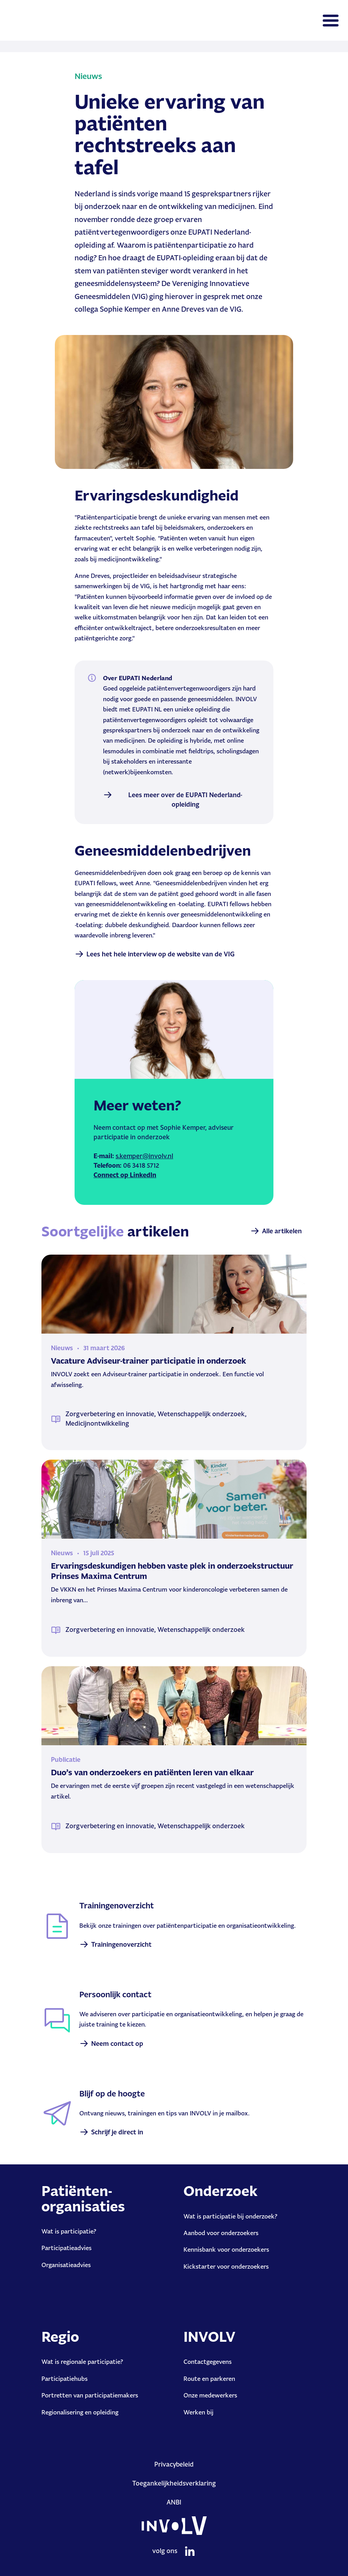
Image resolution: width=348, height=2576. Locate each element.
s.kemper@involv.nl (144, 1156)
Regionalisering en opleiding (79, 2412)
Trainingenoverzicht (121, 1944)
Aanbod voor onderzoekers (220, 2232)
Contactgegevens (207, 2361)
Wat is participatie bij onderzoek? (230, 2216)
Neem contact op (117, 2043)
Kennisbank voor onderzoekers (226, 2249)
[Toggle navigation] (331, 20)
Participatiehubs (64, 2378)
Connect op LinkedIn (125, 1175)
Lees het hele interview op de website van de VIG (160, 954)
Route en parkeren (209, 2378)
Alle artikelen (282, 1231)
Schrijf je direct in (117, 2132)
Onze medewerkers (210, 2395)
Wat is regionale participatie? (82, 2361)
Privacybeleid (174, 2464)
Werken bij (198, 2412)
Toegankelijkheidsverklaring (174, 2483)
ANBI (174, 2502)
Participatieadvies (66, 2247)
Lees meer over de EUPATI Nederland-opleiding (185, 799)
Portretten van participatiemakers (89, 2395)
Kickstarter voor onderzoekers (226, 2266)
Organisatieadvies (66, 2264)
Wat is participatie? (68, 2231)
